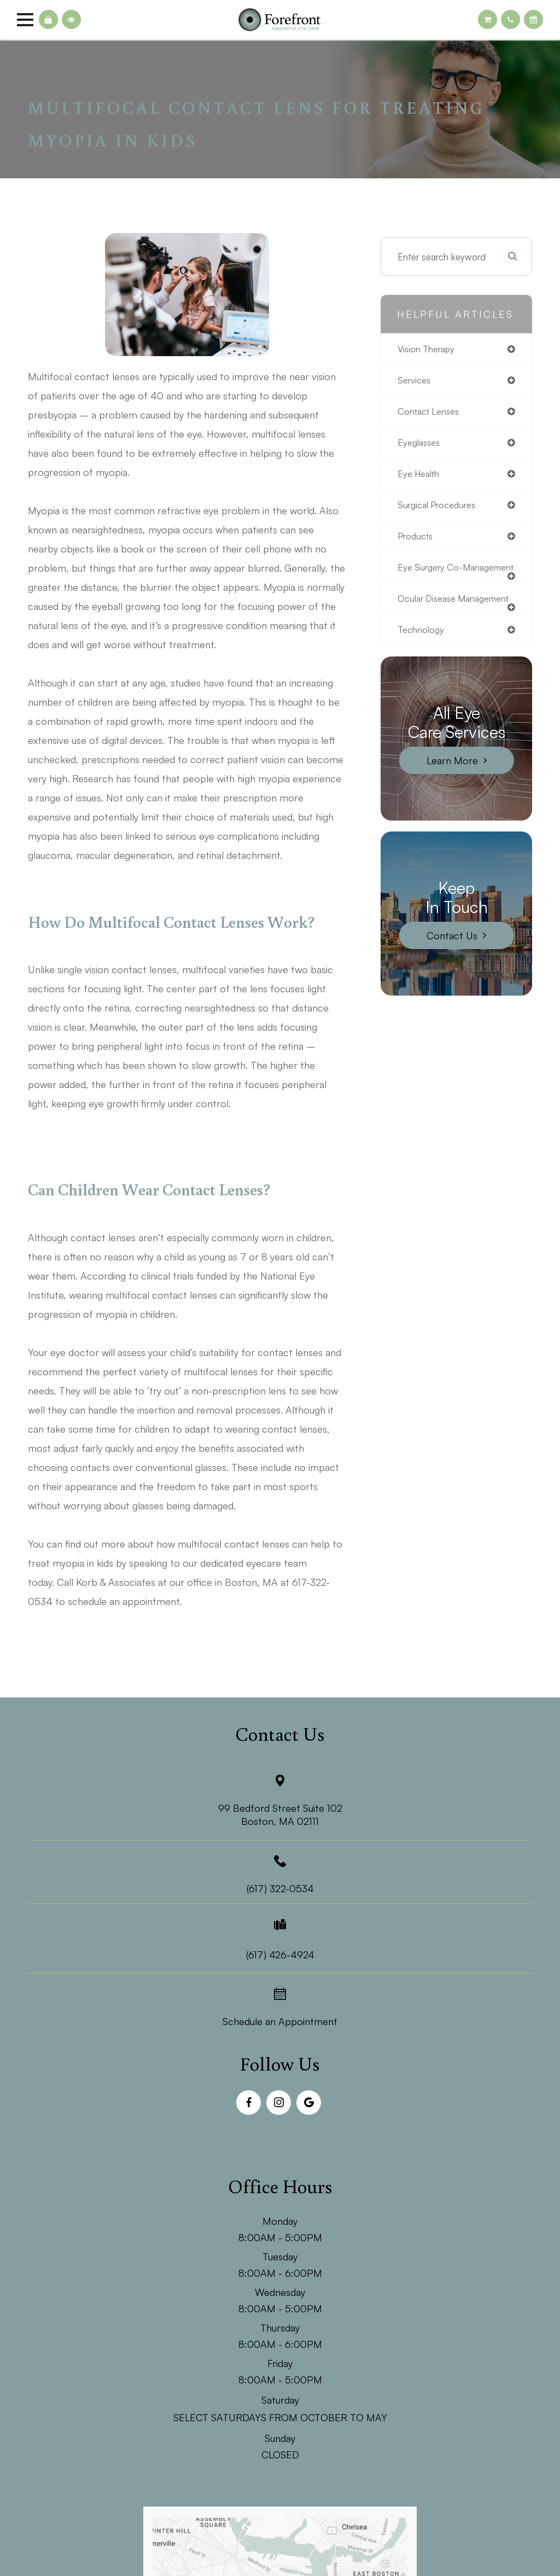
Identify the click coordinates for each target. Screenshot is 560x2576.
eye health (420, 476)
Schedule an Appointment (280, 2021)
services (415, 381)
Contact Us (452, 960)
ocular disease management (429, 617)
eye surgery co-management (432, 576)
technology (422, 654)
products (416, 540)
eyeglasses (421, 444)
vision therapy (428, 349)
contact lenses (430, 412)
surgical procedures (439, 508)
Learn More (452, 785)
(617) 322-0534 (280, 1888)
